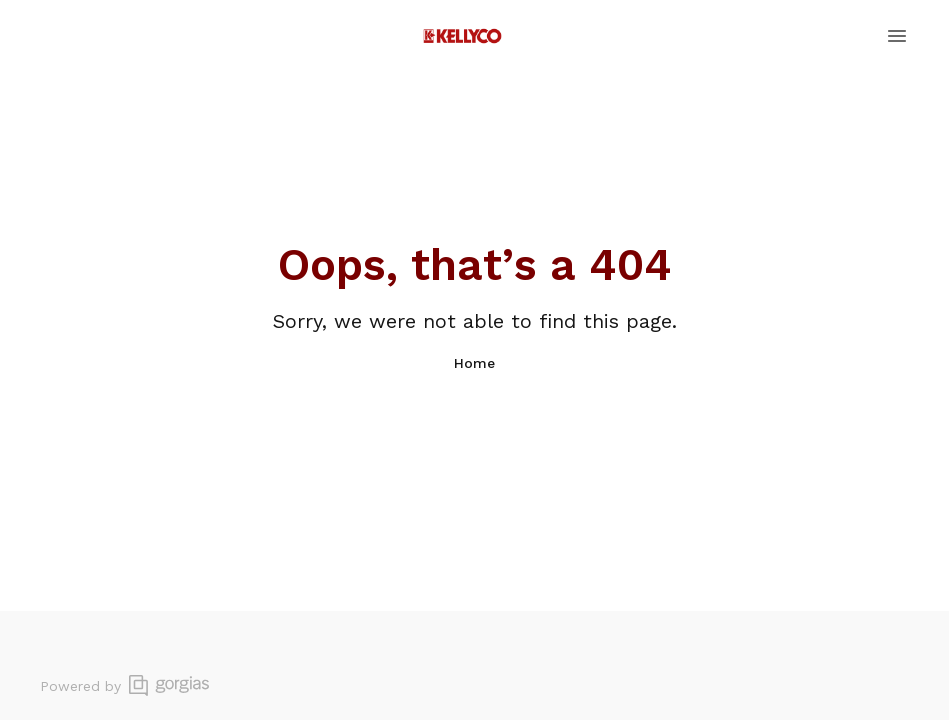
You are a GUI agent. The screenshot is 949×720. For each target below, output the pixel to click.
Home (474, 363)
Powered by (124, 685)
